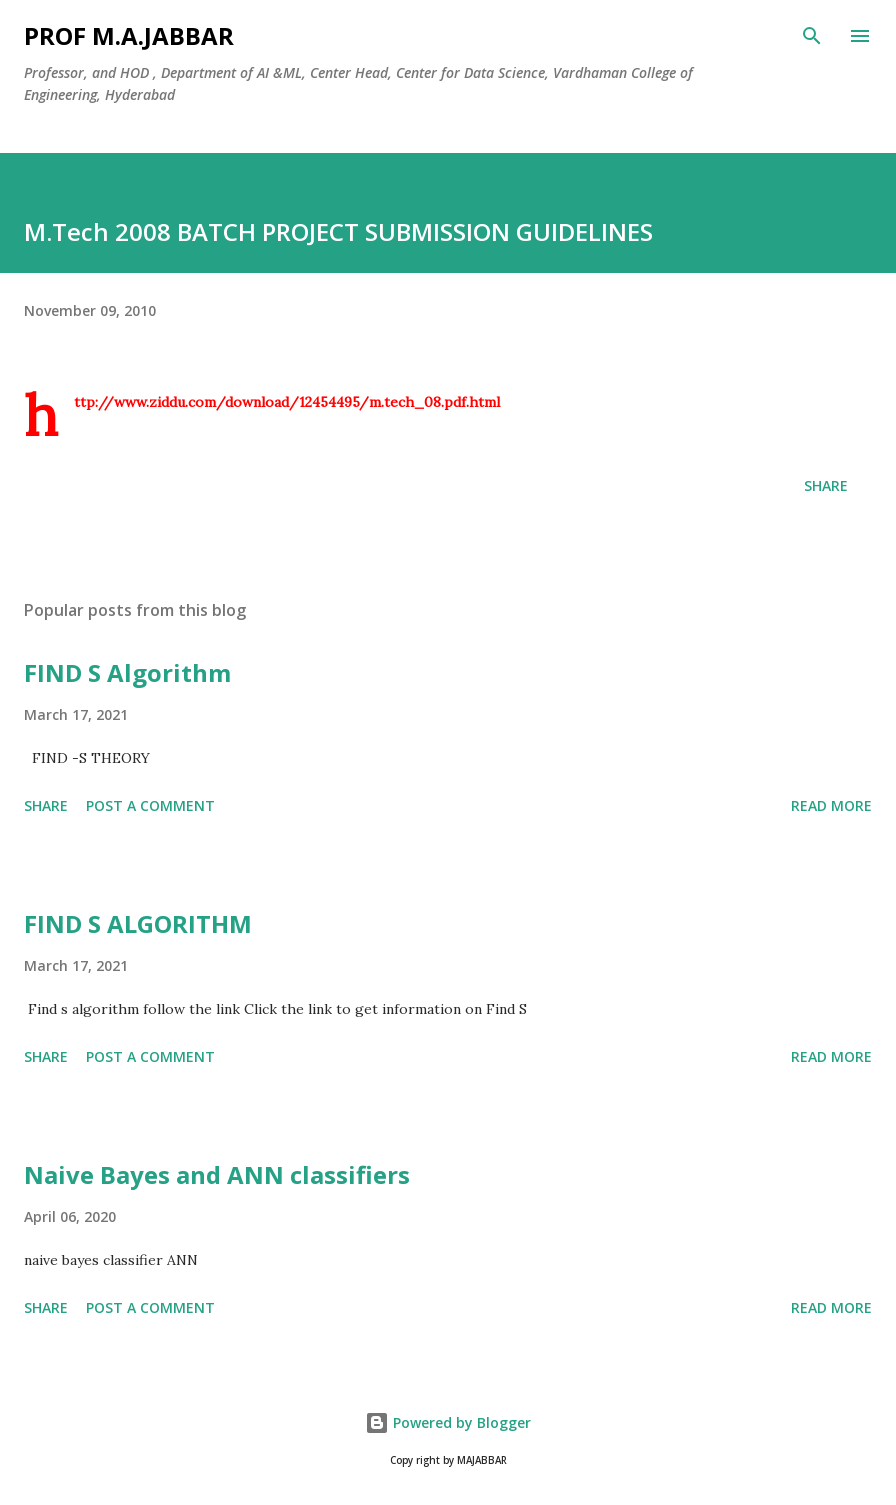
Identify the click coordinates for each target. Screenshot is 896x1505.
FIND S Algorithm (127, 672)
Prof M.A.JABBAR (129, 35)
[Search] (812, 36)
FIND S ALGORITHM (138, 923)
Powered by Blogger (448, 1422)
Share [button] (826, 485)
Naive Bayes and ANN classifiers (217, 1174)
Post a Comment (150, 805)
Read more (831, 805)
